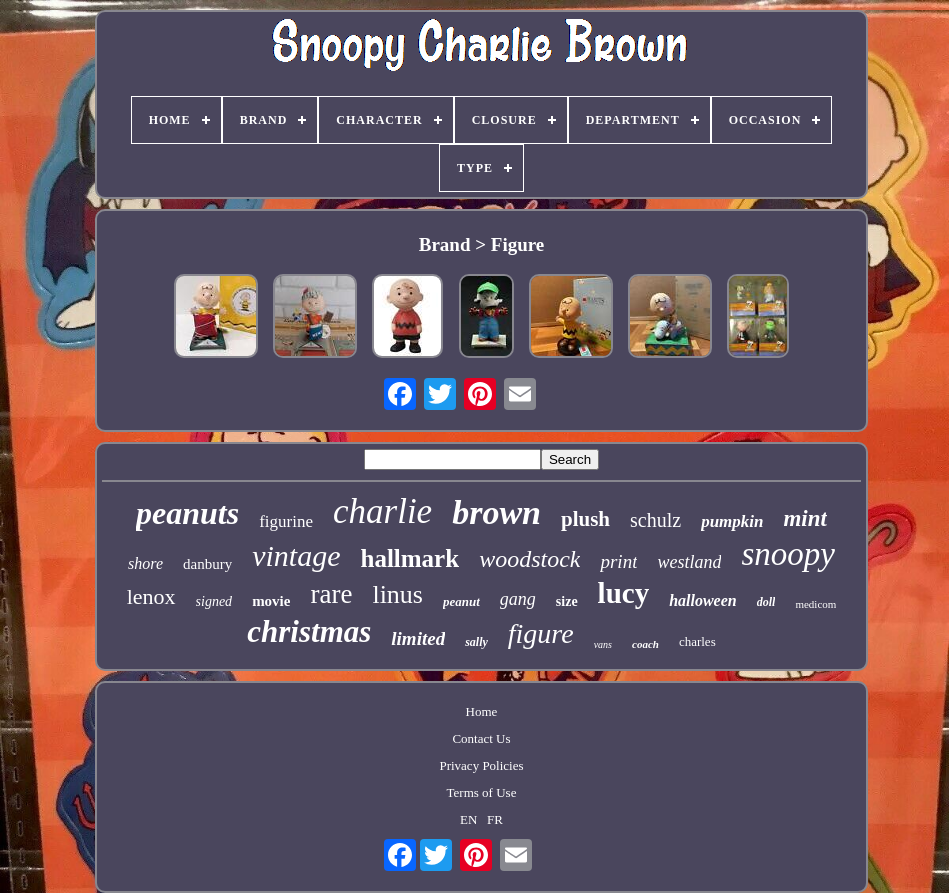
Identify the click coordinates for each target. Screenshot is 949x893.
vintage (296, 555)
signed (214, 601)
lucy (624, 593)
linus (397, 594)
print (618, 561)
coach (645, 644)
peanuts (187, 513)
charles (697, 641)
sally (476, 642)
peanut (461, 601)
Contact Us (481, 738)
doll (766, 602)
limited (418, 638)
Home (482, 711)
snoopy (788, 554)
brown (496, 512)
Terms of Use (482, 792)
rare (331, 594)
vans (603, 644)
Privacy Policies (481, 765)
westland (689, 562)
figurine (286, 521)
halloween (703, 600)
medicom (815, 604)
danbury (207, 564)
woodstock (529, 559)
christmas (309, 631)
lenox (151, 596)
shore (145, 563)
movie (271, 601)
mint (804, 518)
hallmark (410, 558)
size (567, 601)
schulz (655, 520)
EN (468, 819)
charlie (382, 511)
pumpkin (732, 521)
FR (495, 819)
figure (541, 633)
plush (585, 519)
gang (518, 599)
